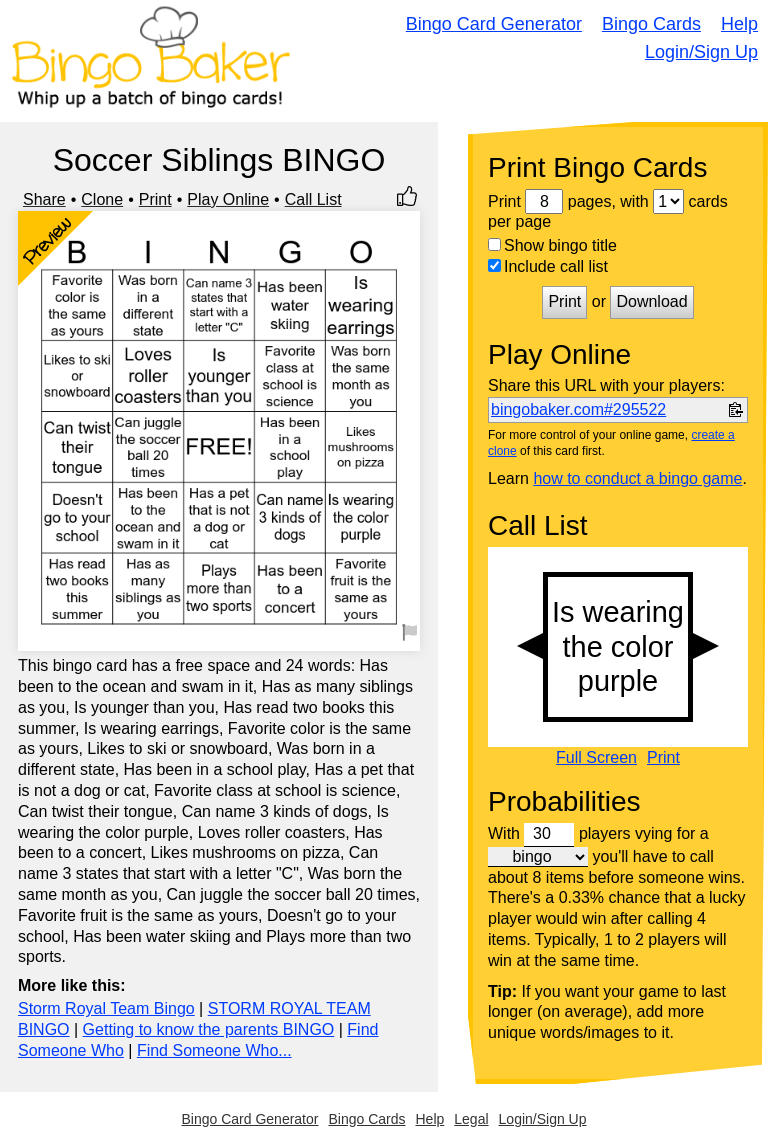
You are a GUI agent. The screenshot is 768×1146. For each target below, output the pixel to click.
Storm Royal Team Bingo (106, 1008)
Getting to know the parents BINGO (209, 1029)
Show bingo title (552, 245)
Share (44, 199)
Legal (471, 1119)
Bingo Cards (651, 24)
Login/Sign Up (701, 52)
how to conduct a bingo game (637, 478)
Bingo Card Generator (494, 24)
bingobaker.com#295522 (578, 409)
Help (739, 24)
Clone (102, 199)
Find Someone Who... (214, 1050)
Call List (313, 199)
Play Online (228, 199)
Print (155, 199)
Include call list (548, 266)
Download (651, 301)
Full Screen (596, 758)
